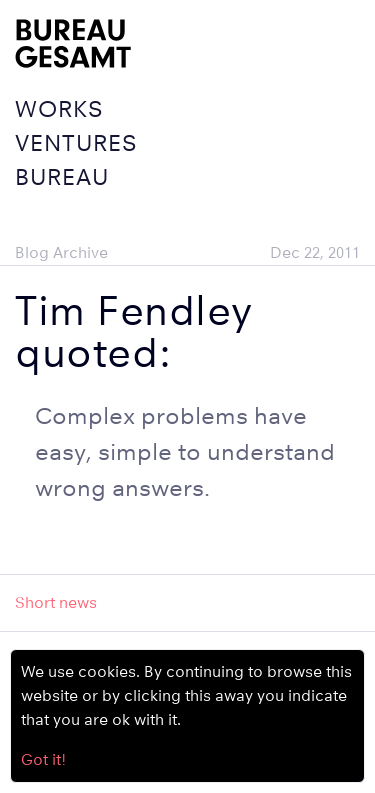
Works (59, 108)
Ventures (76, 142)
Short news (56, 602)
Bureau (62, 176)
